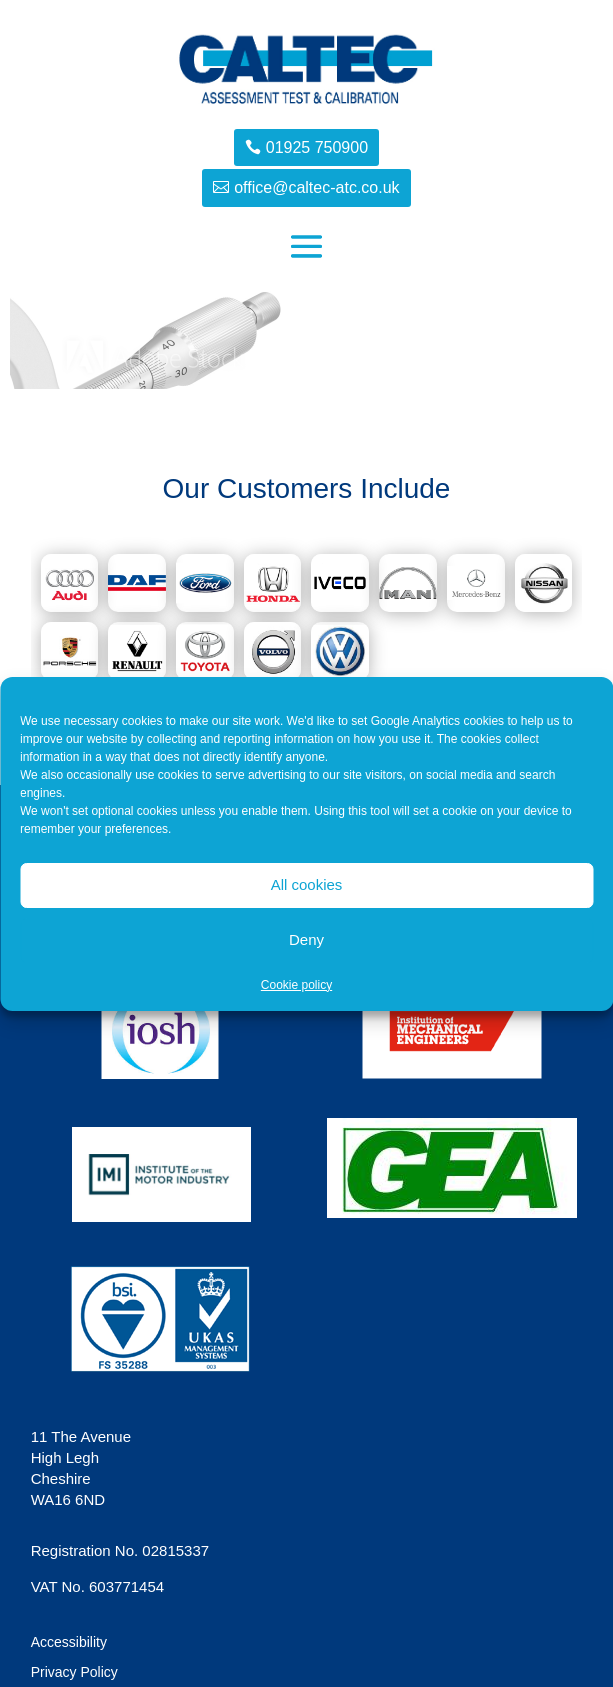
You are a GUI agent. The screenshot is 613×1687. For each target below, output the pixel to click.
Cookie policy (296, 985)
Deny (306, 939)
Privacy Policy (74, 1672)
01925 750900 (317, 147)
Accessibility (69, 1642)
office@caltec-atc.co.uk (316, 187)
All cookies (307, 884)
